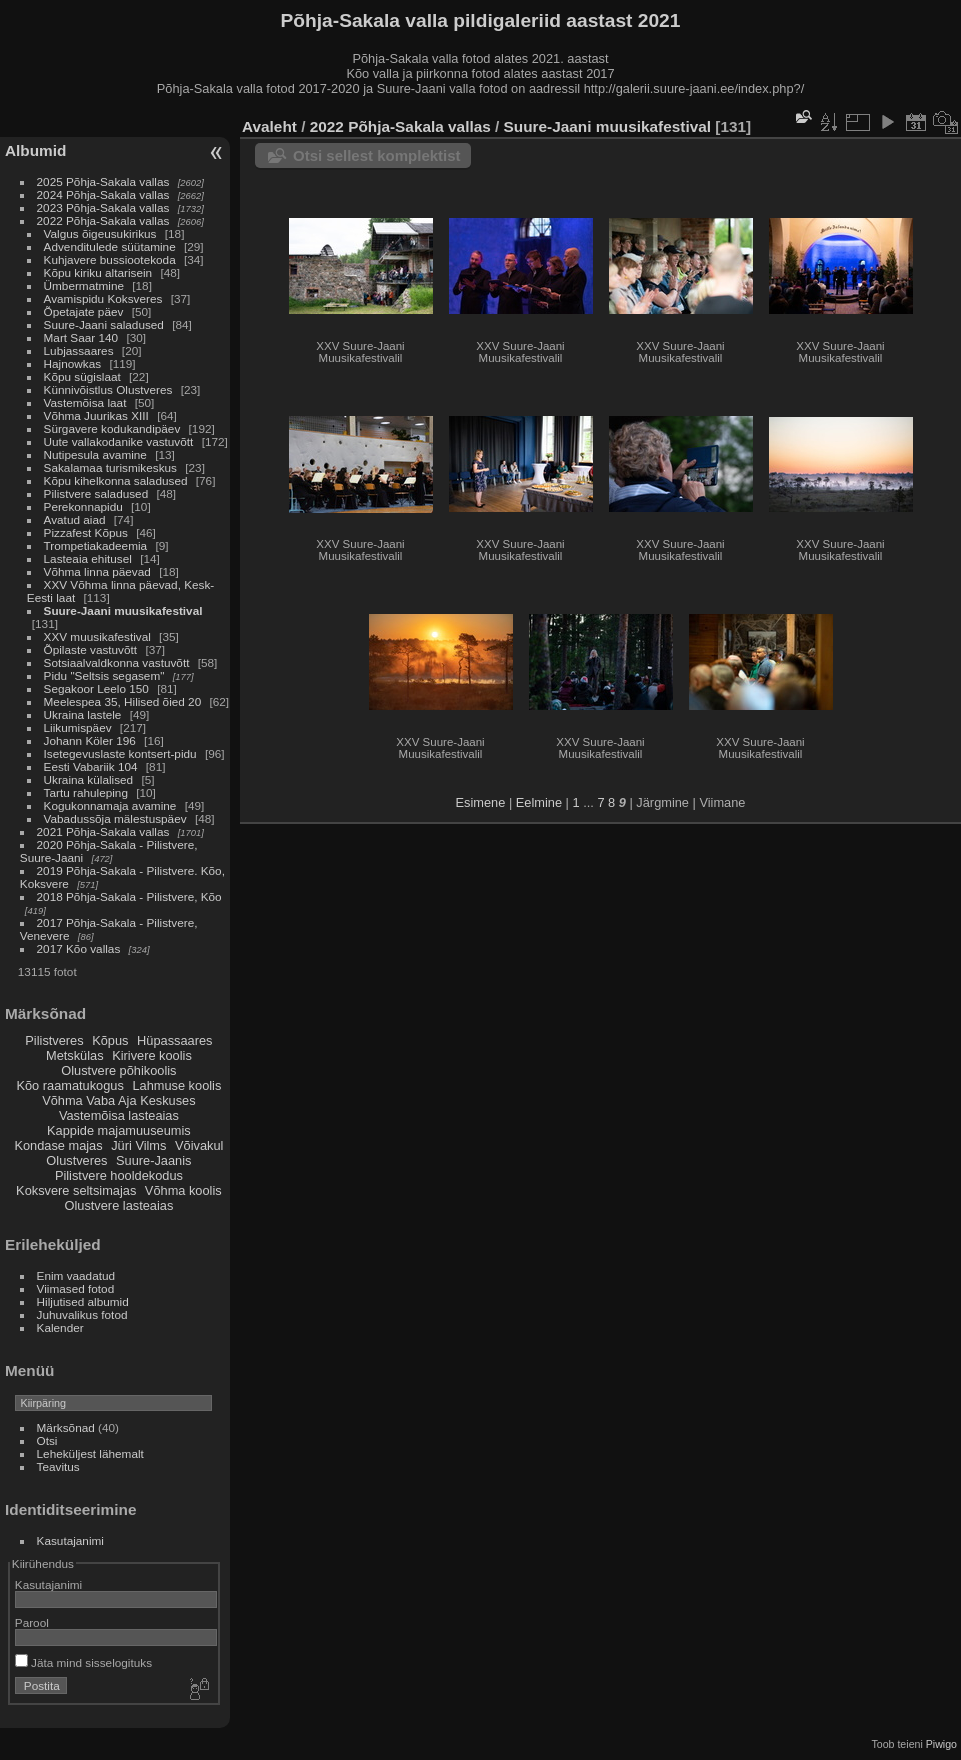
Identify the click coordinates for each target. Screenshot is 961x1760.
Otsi (47, 1440)
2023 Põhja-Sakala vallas (103, 207)
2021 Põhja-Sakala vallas (103, 831)
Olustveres (76, 1160)
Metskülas (75, 1055)
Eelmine (539, 802)
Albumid (35, 150)
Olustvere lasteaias (118, 1205)
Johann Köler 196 (90, 740)
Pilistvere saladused (96, 493)
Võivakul (199, 1145)
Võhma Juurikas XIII (96, 415)
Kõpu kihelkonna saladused (116, 480)
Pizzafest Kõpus (86, 532)
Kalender (60, 1327)
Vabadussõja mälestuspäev (115, 818)
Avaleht (269, 126)
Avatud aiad (75, 519)
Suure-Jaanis (153, 1160)
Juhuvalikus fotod (82, 1314)
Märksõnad (66, 1427)
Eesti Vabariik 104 (91, 766)
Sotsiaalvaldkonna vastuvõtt (117, 662)
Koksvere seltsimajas (76, 1190)
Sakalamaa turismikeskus (110, 467)
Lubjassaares (79, 350)
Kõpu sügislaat (82, 376)
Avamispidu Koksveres (103, 298)
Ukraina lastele (84, 714)
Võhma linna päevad (97, 571)
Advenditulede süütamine (110, 246)
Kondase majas (58, 1145)
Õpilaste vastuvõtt (91, 649)
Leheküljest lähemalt (90, 1453)
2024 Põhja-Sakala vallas (103, 194)
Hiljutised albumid (83, 1301)
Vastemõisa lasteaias (119, 1115)
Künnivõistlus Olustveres (108, 389)
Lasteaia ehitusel (88, 558)
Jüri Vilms (138, 1145)
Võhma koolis (183, 1190)
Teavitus (58, 1466)
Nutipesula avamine (97, 454)
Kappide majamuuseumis (119, 1130)
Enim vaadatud (76, 1275)
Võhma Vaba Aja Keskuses (118, 1100)
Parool (32, 1622)
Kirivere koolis (152, 1055)
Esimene (481, 802)
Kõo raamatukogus (69, 1085)
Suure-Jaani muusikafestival (123, 610)
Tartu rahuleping (86, 792)
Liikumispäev (79, 727)
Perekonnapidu (83, 506)
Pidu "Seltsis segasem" (104, 675)
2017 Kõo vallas (79, 948)
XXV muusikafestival (97, 636)
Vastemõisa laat (85, 402)
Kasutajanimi (70, 1540)
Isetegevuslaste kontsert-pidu (120, 753)
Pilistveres (54, 1040)
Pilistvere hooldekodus (119, 1175)
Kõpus (110, 1040)
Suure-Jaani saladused (104, 324)
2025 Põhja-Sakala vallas (103, 181)
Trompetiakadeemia (96, 545)
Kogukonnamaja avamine (110, 805)
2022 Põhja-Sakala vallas (103, 220)
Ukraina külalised (89, 779)
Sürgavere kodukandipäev (112, 428)
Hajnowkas (73, 363)
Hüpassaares (174, 1040)
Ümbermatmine (84, 285)
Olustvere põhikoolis (118, 1070)
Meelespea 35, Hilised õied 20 (123, 701)
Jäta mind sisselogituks (83, 1662)
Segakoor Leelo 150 (96, 688)
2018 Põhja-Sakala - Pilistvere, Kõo (129, 896)
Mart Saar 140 (81, 337)
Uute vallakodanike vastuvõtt (119, 441)
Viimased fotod (76, 1288)
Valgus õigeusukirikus (100, 233)
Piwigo (941, 1744)
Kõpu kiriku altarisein (98, 272)
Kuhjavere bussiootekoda (110, 259)
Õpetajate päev (84, 311)
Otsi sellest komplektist (377, 155)
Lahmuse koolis (176, 1085)
